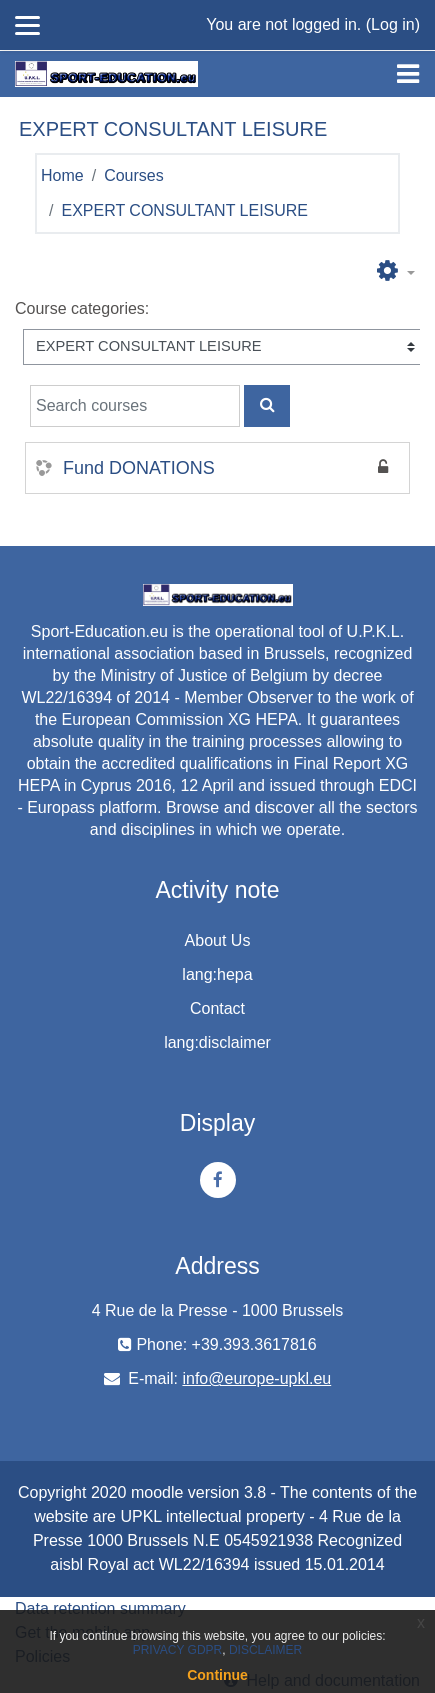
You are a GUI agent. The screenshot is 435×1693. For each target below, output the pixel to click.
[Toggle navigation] (408, 74)
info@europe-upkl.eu (256, 1378)
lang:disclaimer (217, 1042)
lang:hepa (217, 974)
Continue (217, 1675)
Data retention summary (100, 1608)
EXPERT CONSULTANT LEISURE (184, 210)
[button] (396, 272)
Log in (393, 24)
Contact (217, 1008)
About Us (218, 940)
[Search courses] (135, 406)
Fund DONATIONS (139, 468)
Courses (134, 175)
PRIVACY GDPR (178, 1650)
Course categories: (82, 308)
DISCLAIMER (265, 1650)
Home (62, 175)
